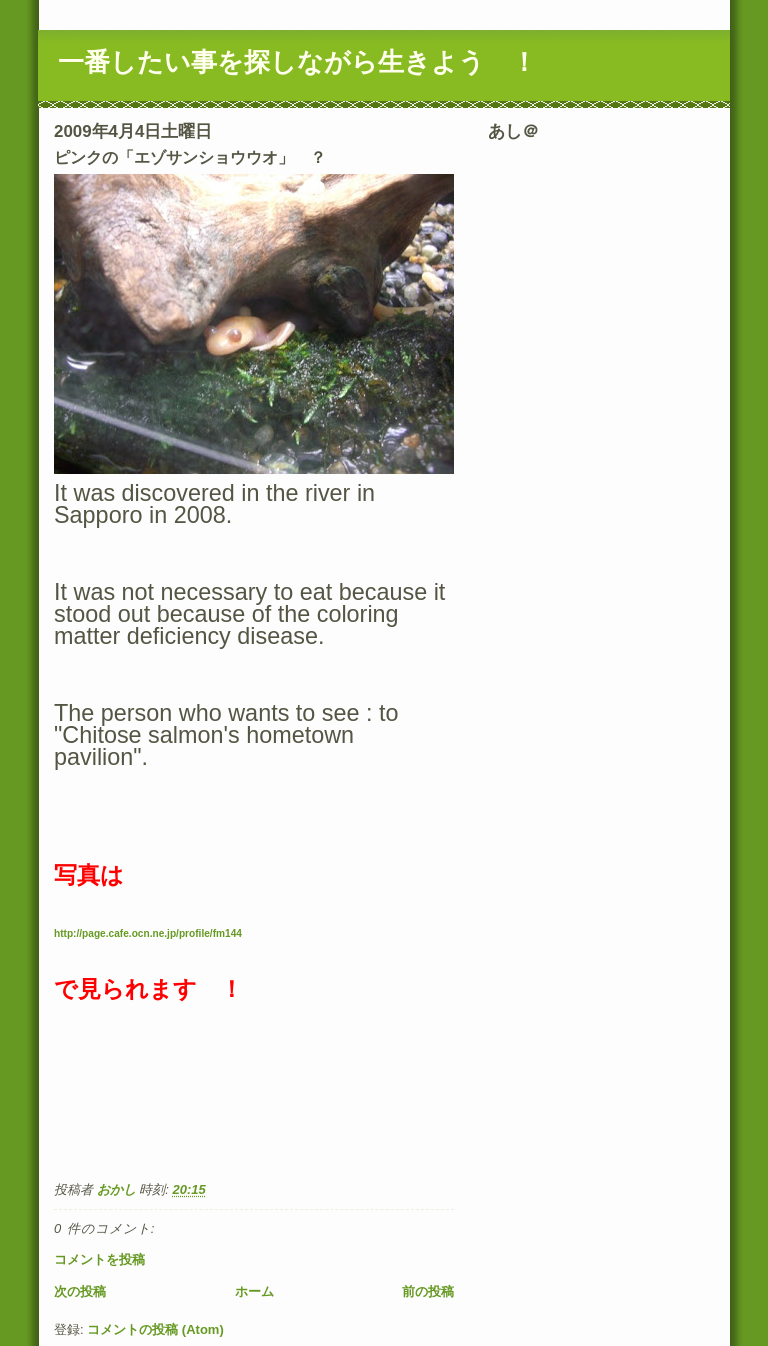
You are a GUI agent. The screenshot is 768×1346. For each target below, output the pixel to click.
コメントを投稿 (99, 1259)
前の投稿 (428, 1291)
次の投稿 (80, 1291)
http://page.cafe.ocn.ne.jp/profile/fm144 (148, 933)
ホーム (254, 1291)
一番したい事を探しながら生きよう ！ (297, 62)
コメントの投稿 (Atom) (155, 1329)
